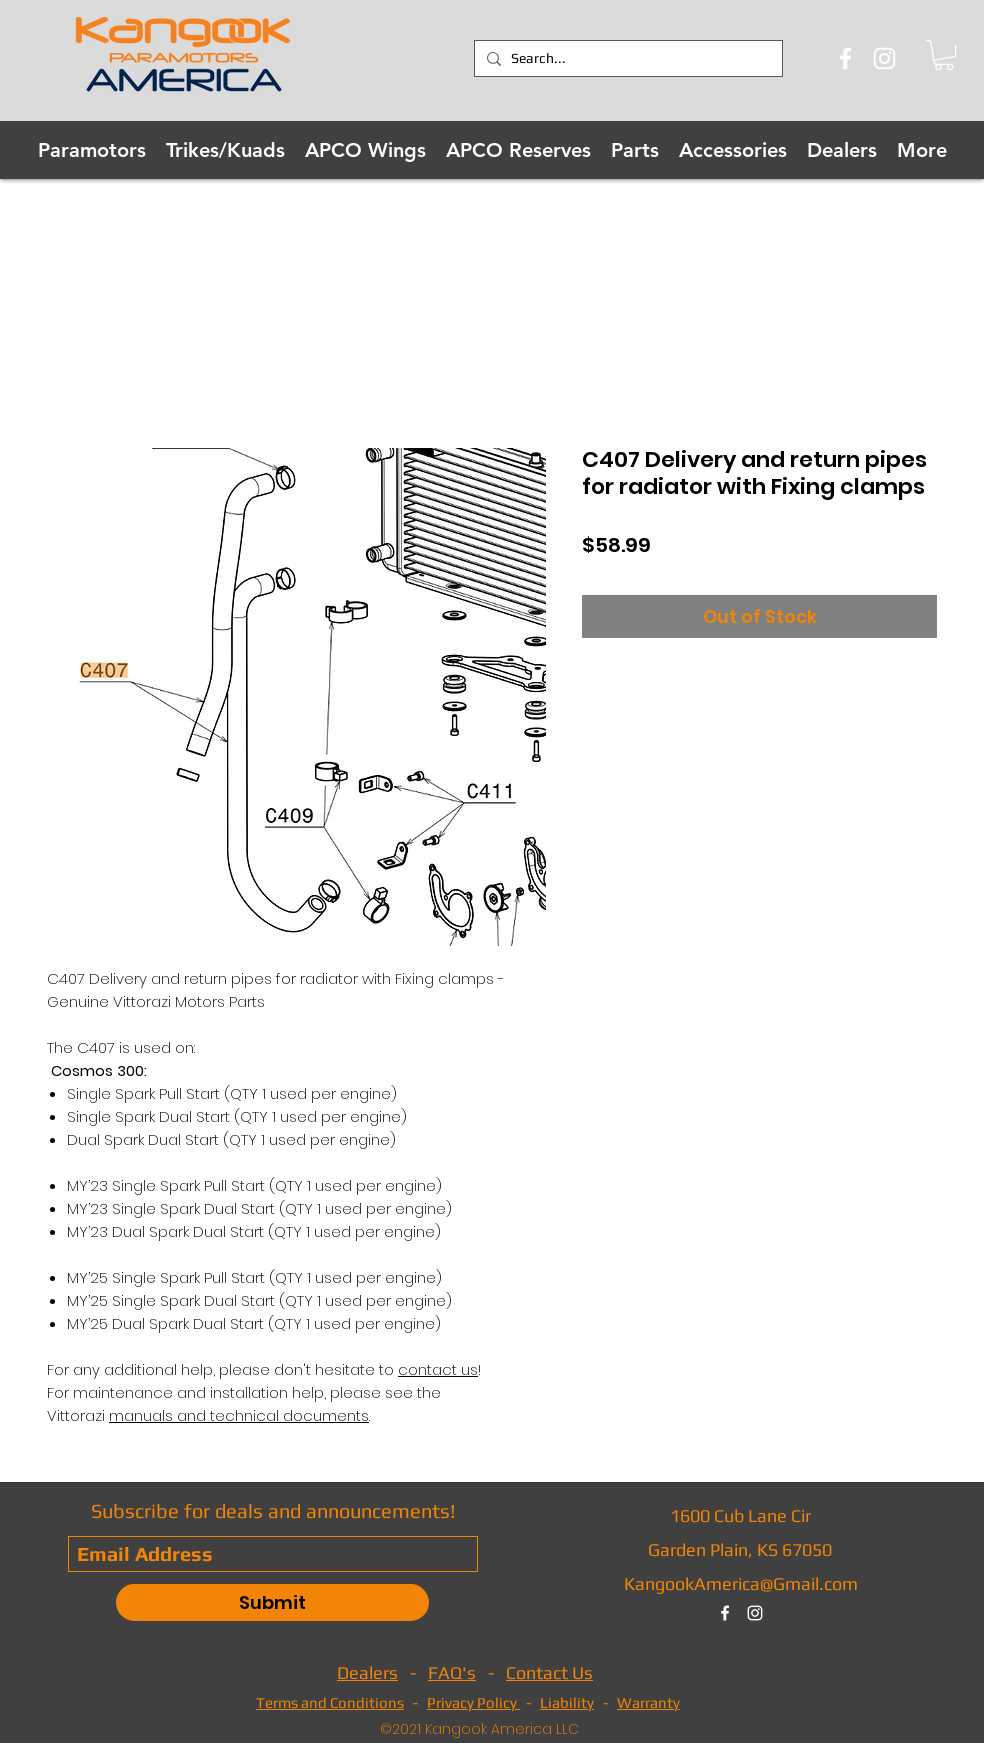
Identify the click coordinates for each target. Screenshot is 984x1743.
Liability (567, 1702)
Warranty (648, 1702)
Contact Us (549, 1672)
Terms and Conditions (330, 1702)
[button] (944, 55)
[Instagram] (884, 58)
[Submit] (272, 1602)
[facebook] (725, 1613)
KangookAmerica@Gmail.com (741, 1583)
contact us (438, 1369)
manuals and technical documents (239, 1415)
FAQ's (452, 1672)
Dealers (367, 1672)
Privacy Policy (473, 1702)
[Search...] (625, 59)
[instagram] (755, 1613)
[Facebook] (845, 58)
